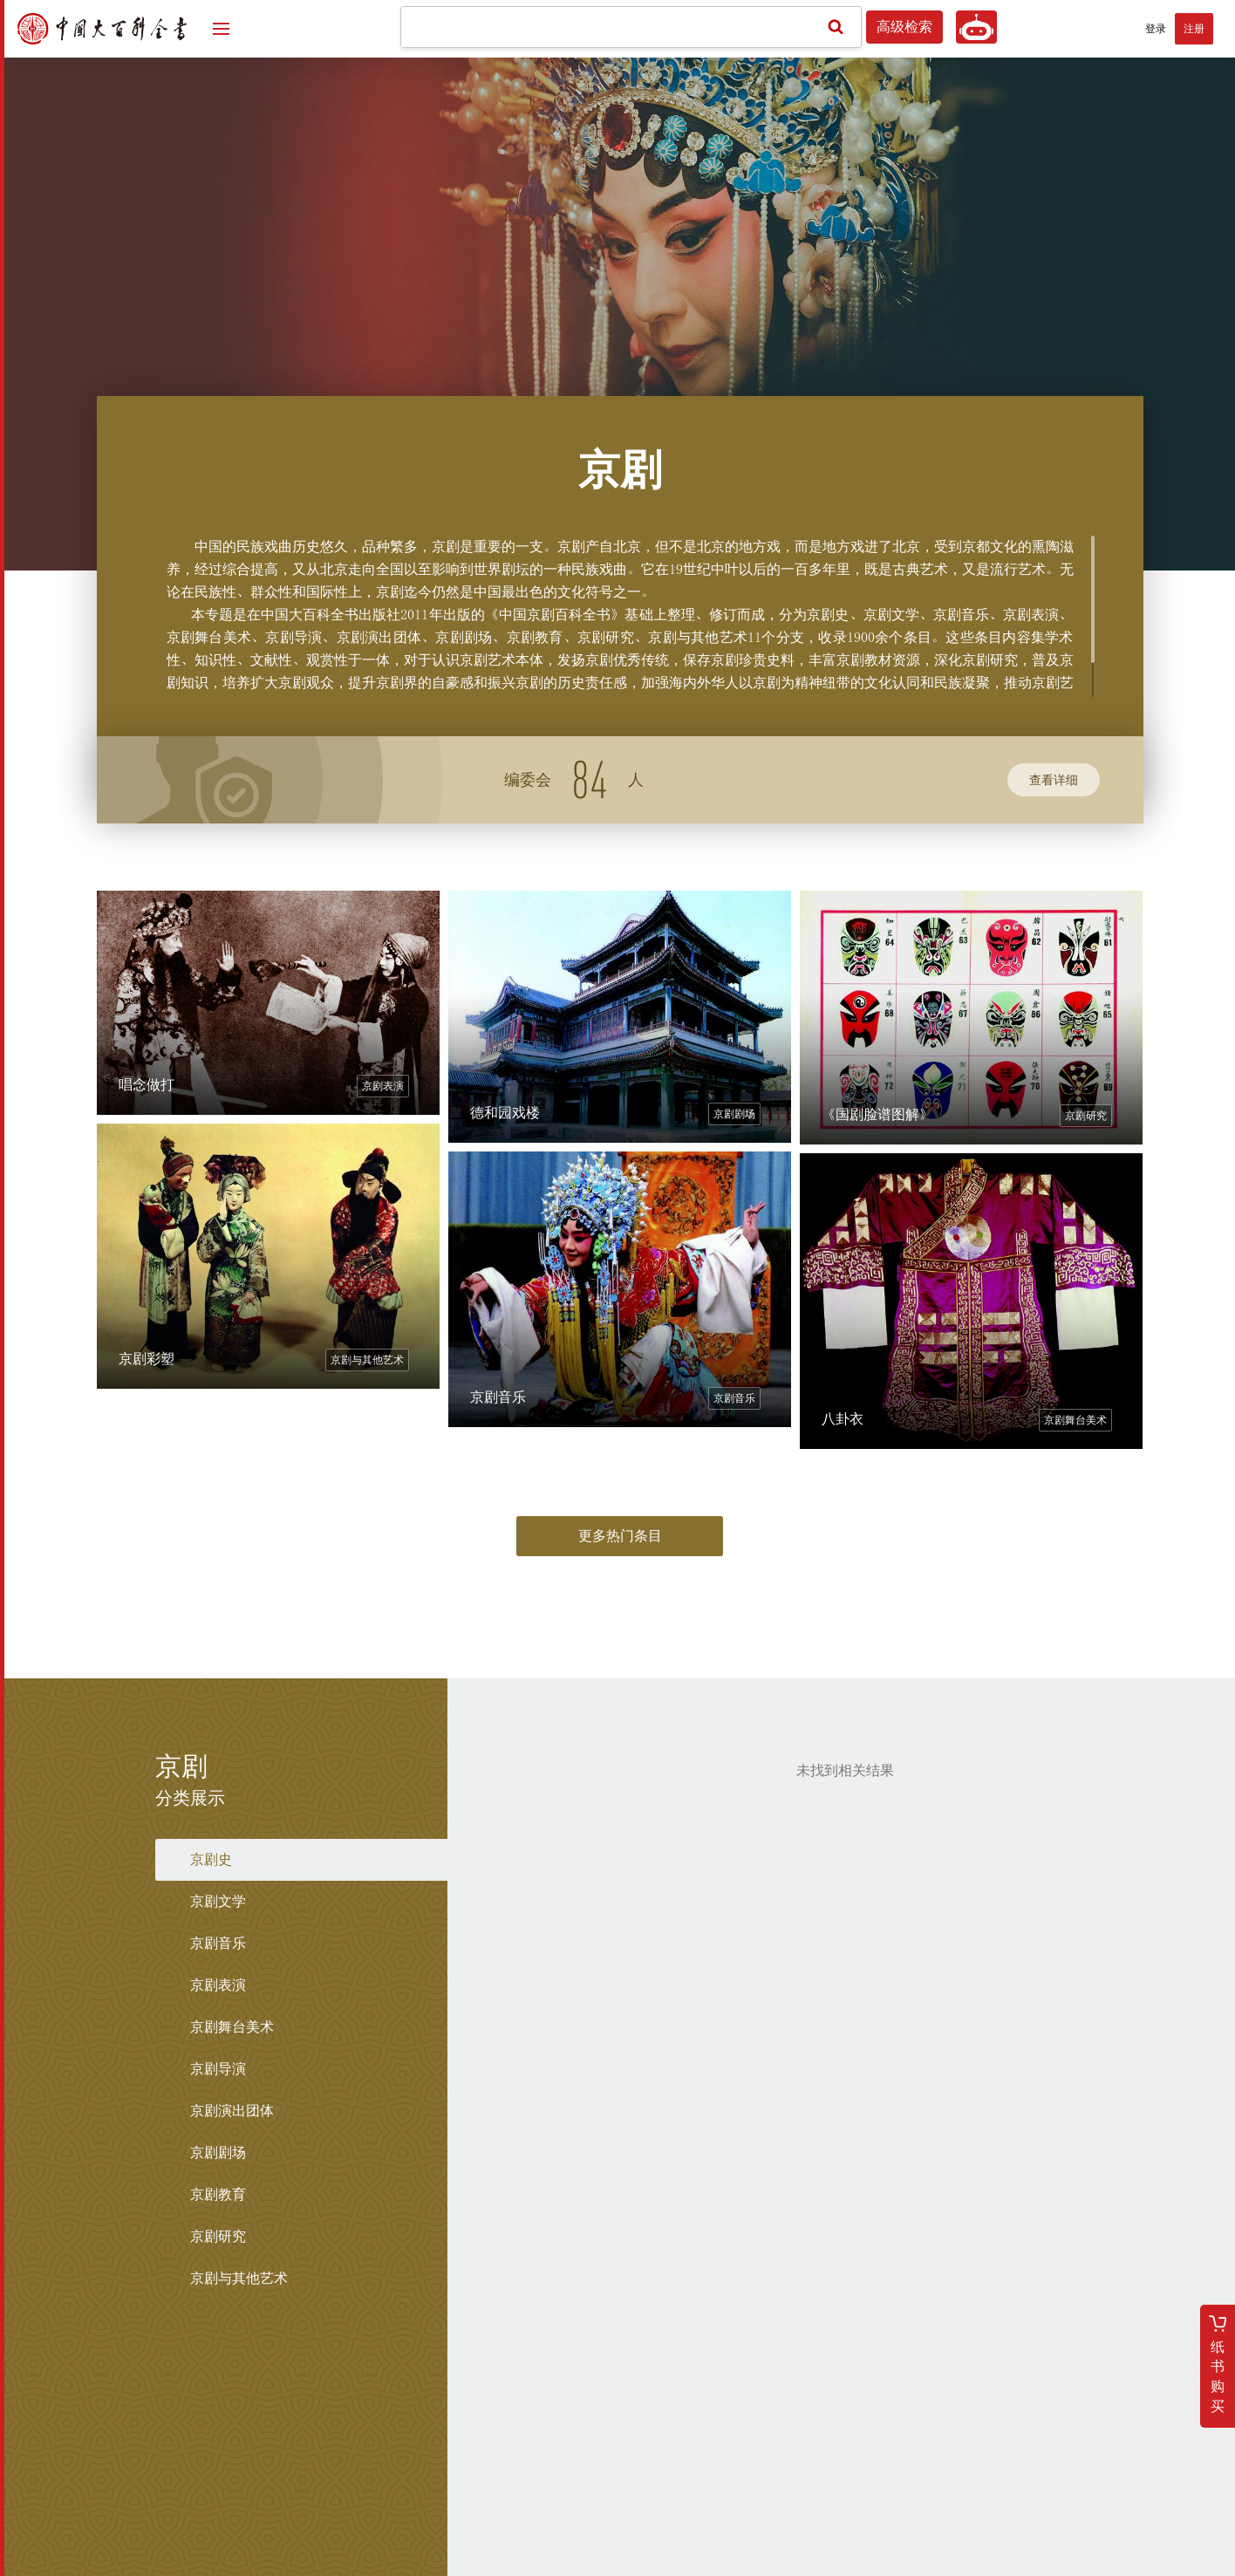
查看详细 (1053, 780)
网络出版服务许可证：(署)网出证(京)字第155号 (617, 2542)
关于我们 (623, 2432)
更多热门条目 (620, 1536)
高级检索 (904, 27)
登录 (1155, 29)
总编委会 (471, 2432)
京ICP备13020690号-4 (543, 2523)
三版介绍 (693, 2432)
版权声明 (763, 2432)
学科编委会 (547, 2432)
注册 (1194, 29)
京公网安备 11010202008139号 (673, 2523)
